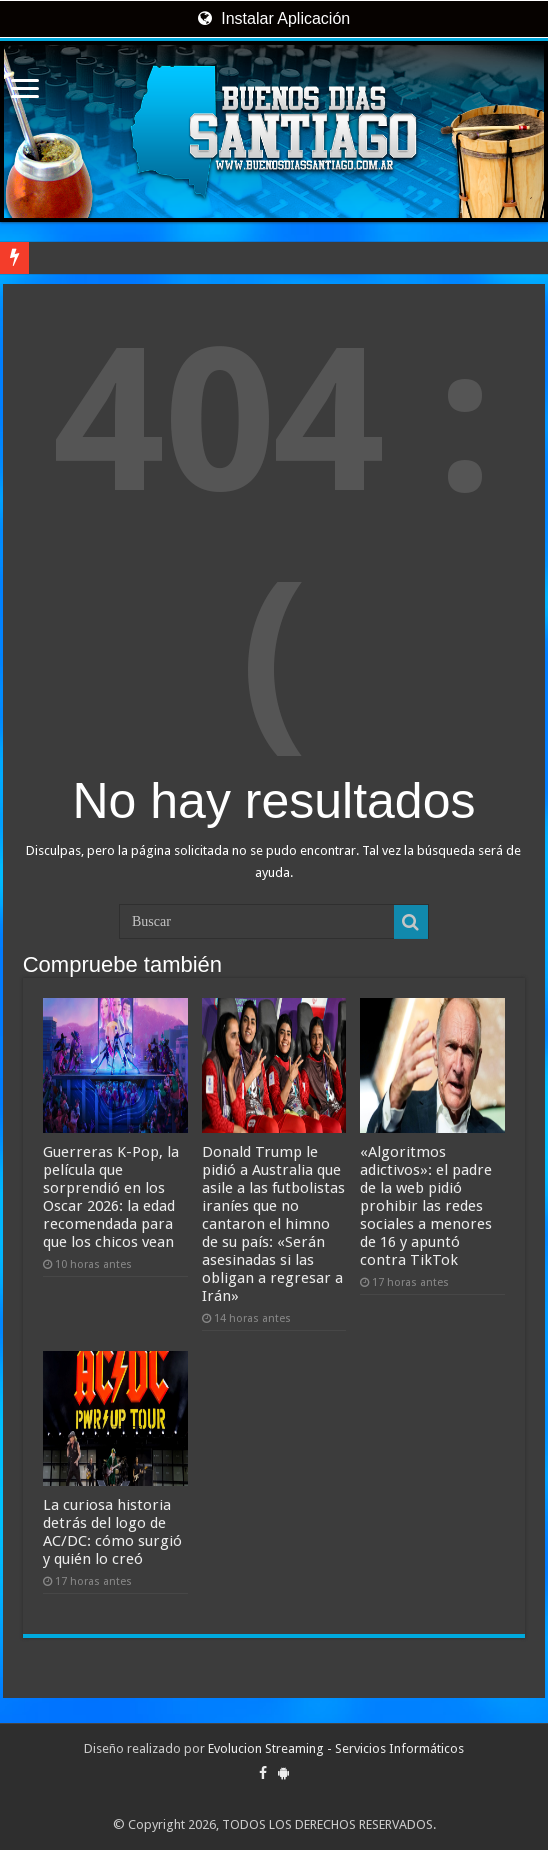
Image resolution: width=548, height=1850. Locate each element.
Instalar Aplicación (274, 18)
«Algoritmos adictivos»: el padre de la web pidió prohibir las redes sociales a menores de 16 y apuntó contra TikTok (426, 1206)
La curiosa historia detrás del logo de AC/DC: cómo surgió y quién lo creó (112, 1532)
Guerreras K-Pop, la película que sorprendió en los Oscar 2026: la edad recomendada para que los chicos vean (111, 1197)
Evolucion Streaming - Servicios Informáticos (336, 1748)
